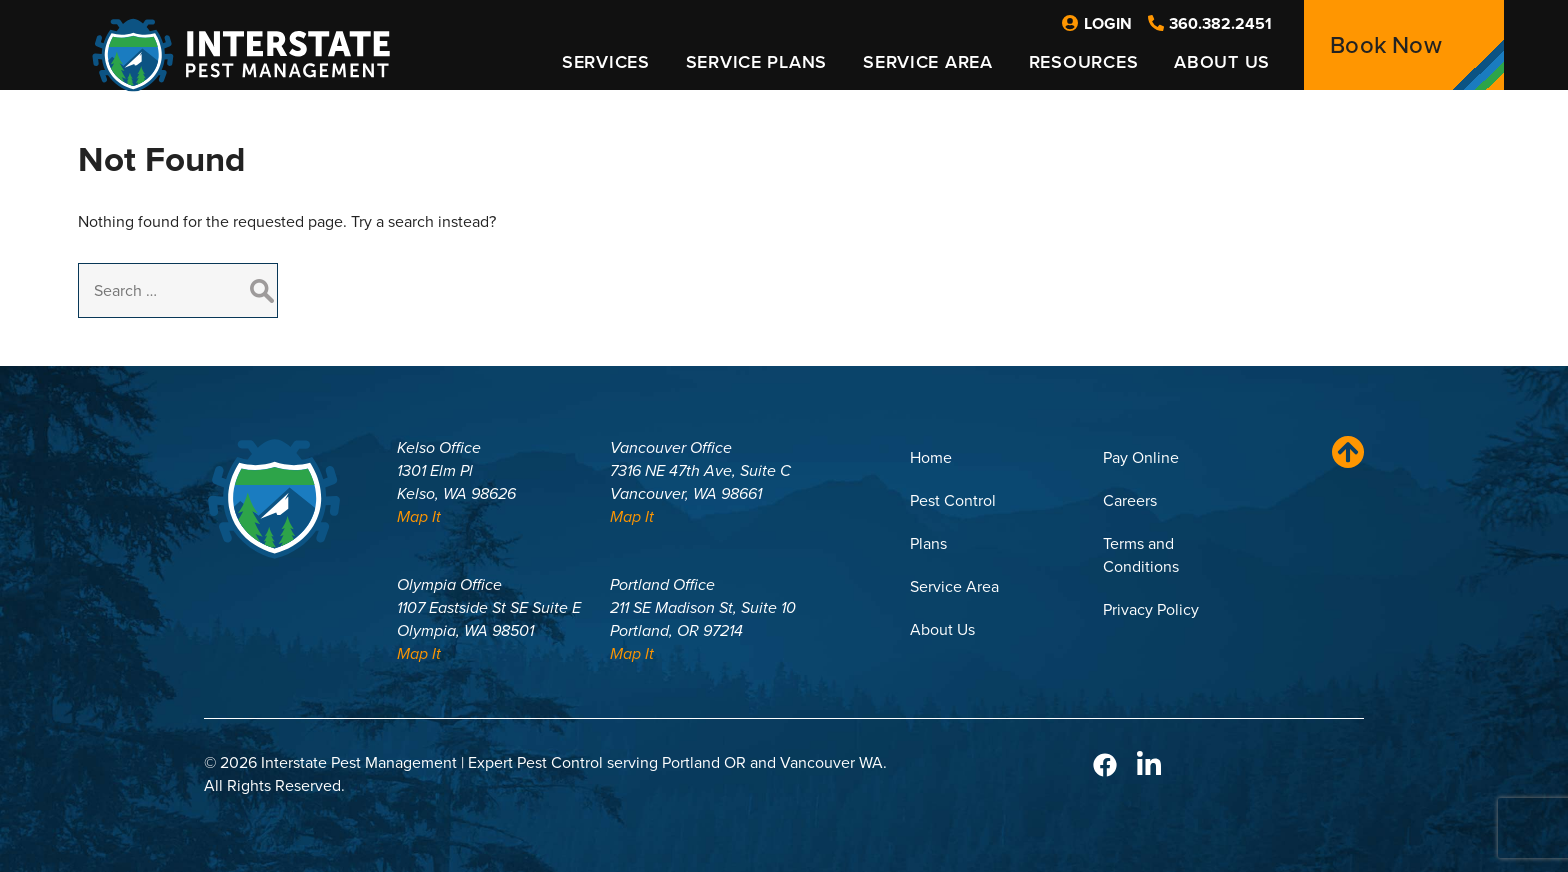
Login (1096, 23)
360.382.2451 (1210, 23)
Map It (419, 516)
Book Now (1386, 45)
